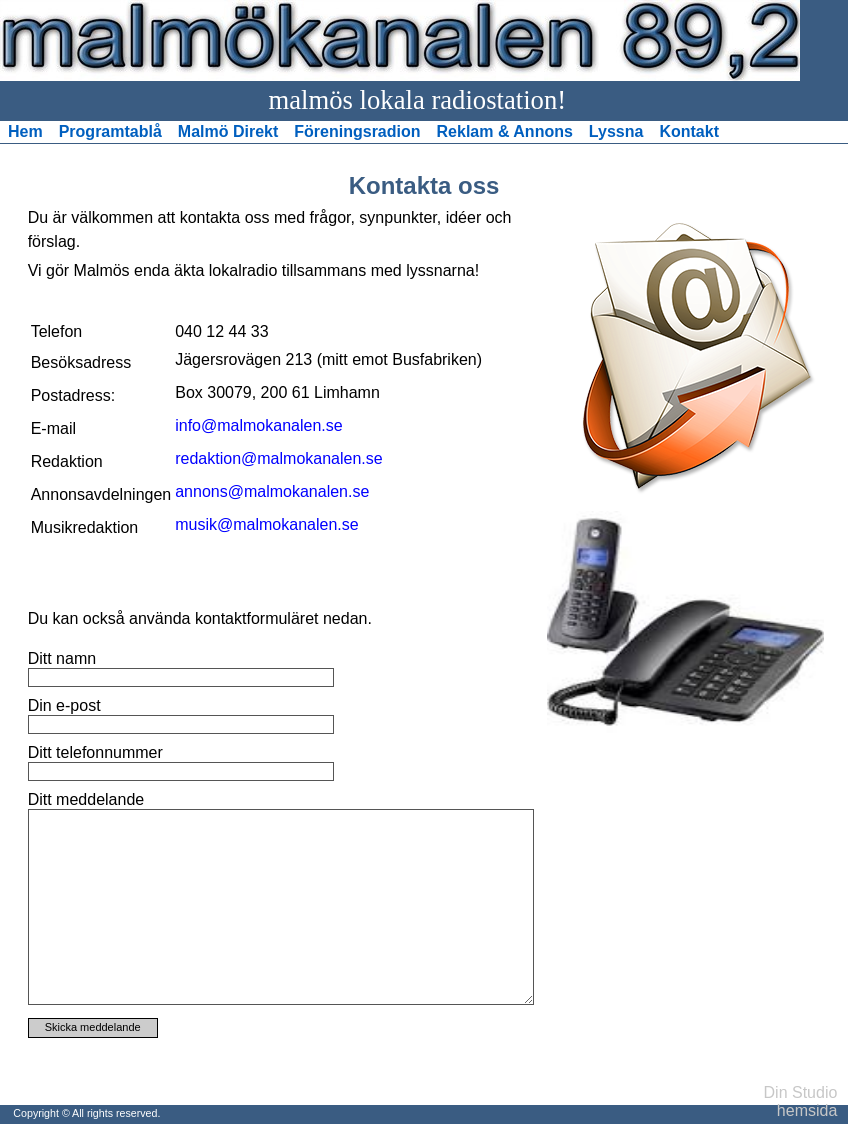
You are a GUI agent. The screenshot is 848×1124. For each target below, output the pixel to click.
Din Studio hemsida (801, 1101)
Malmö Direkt (228, 131)
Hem (25, 131)
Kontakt (689, 131)
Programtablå (110, 131)
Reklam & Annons (505, 131)
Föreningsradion (357, 131)
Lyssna (616, 131)
